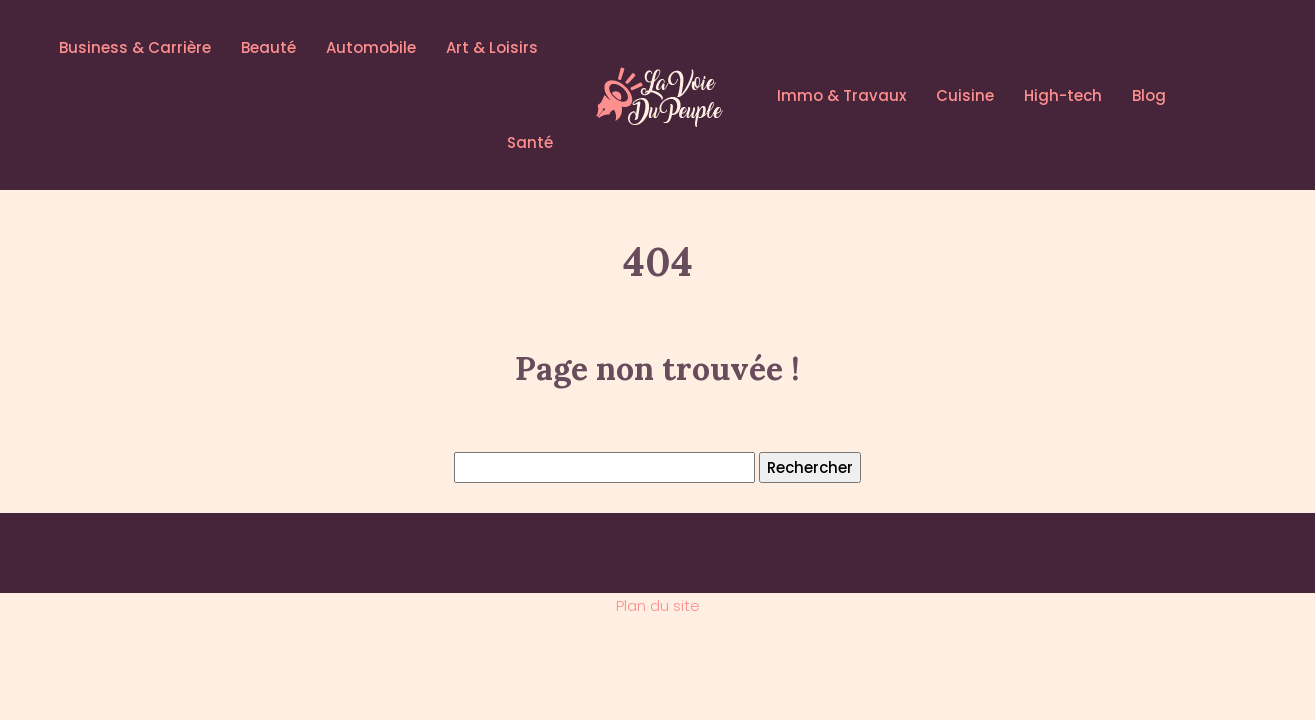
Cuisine (965, 95)
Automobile (371, 47)
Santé (530, 142)
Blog (1149, 95)
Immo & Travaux (841, 95)
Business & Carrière (135, 47)
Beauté (268, 47)
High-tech (1063, 95)
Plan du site (658, 605)
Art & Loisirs (492, 47)
